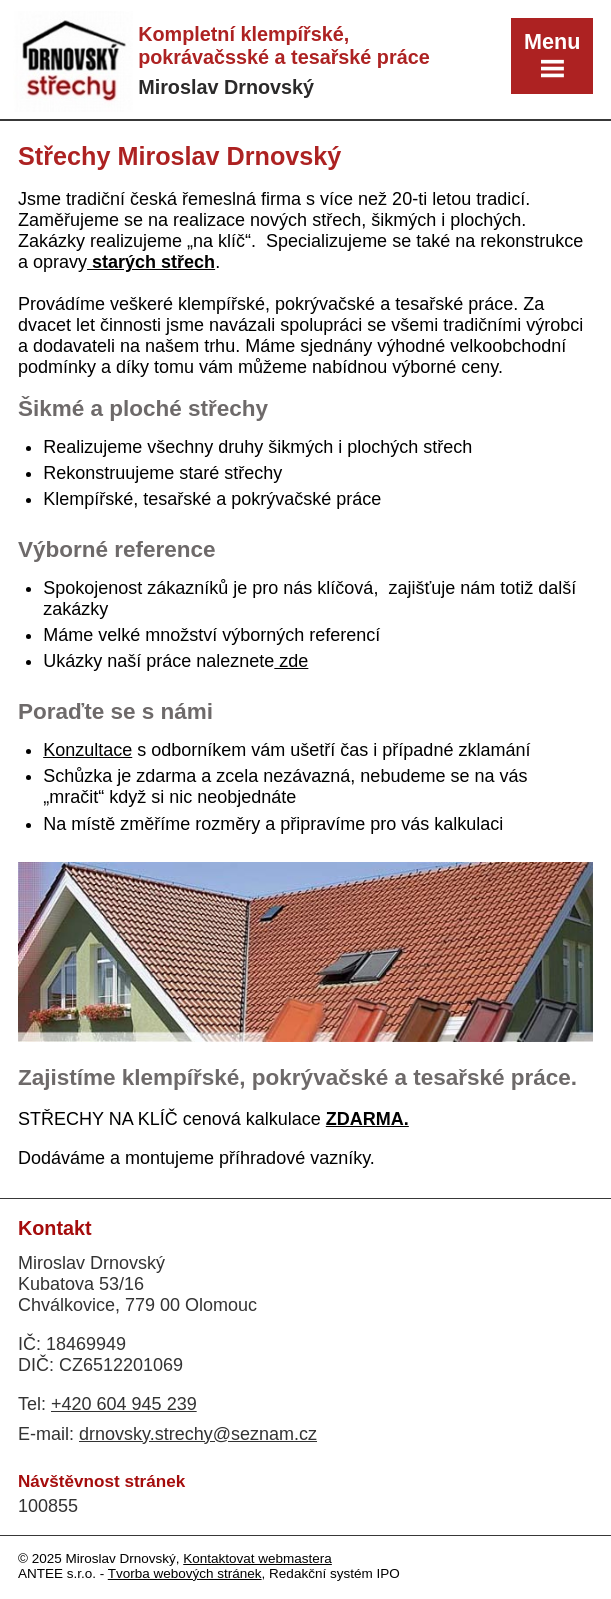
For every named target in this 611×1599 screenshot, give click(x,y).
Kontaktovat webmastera (257, 1558)
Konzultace (87, 750)
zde (291, 661)
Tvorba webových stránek (185, 1573)
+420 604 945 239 (124, 1404)
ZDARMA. (367, 1119)
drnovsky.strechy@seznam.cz (198, 1434)
